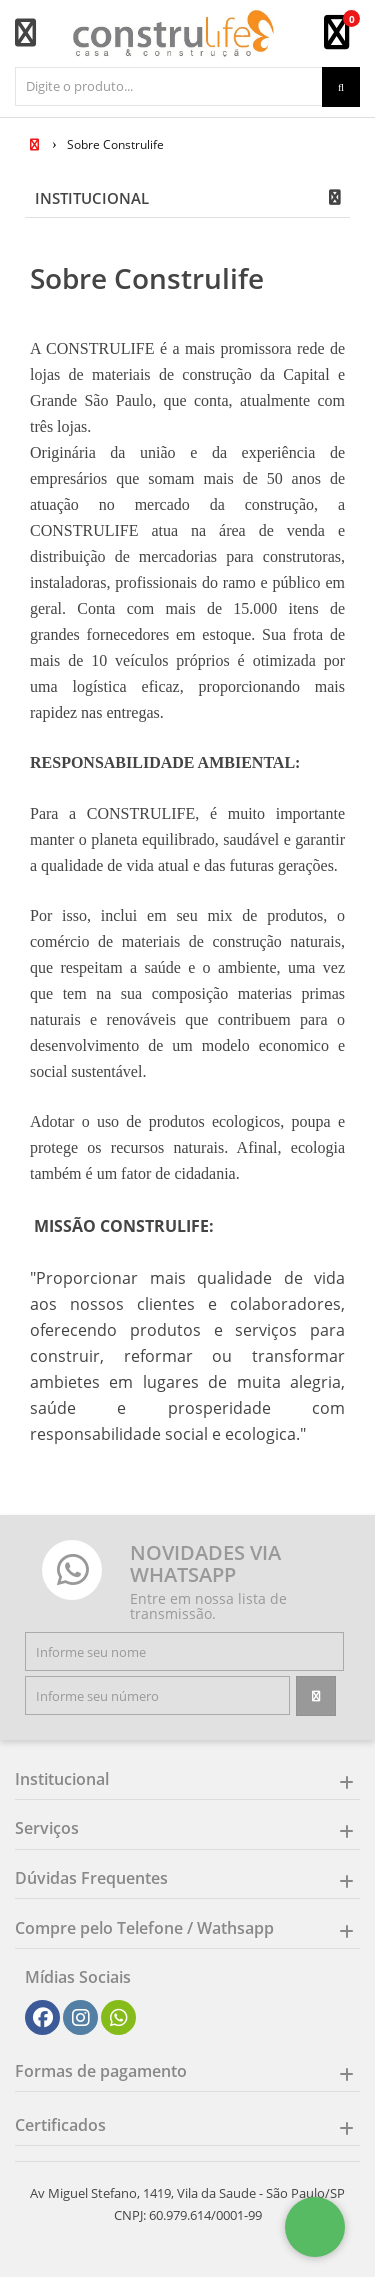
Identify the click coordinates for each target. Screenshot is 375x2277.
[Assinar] (316, 1696)
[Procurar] (341, 87)
